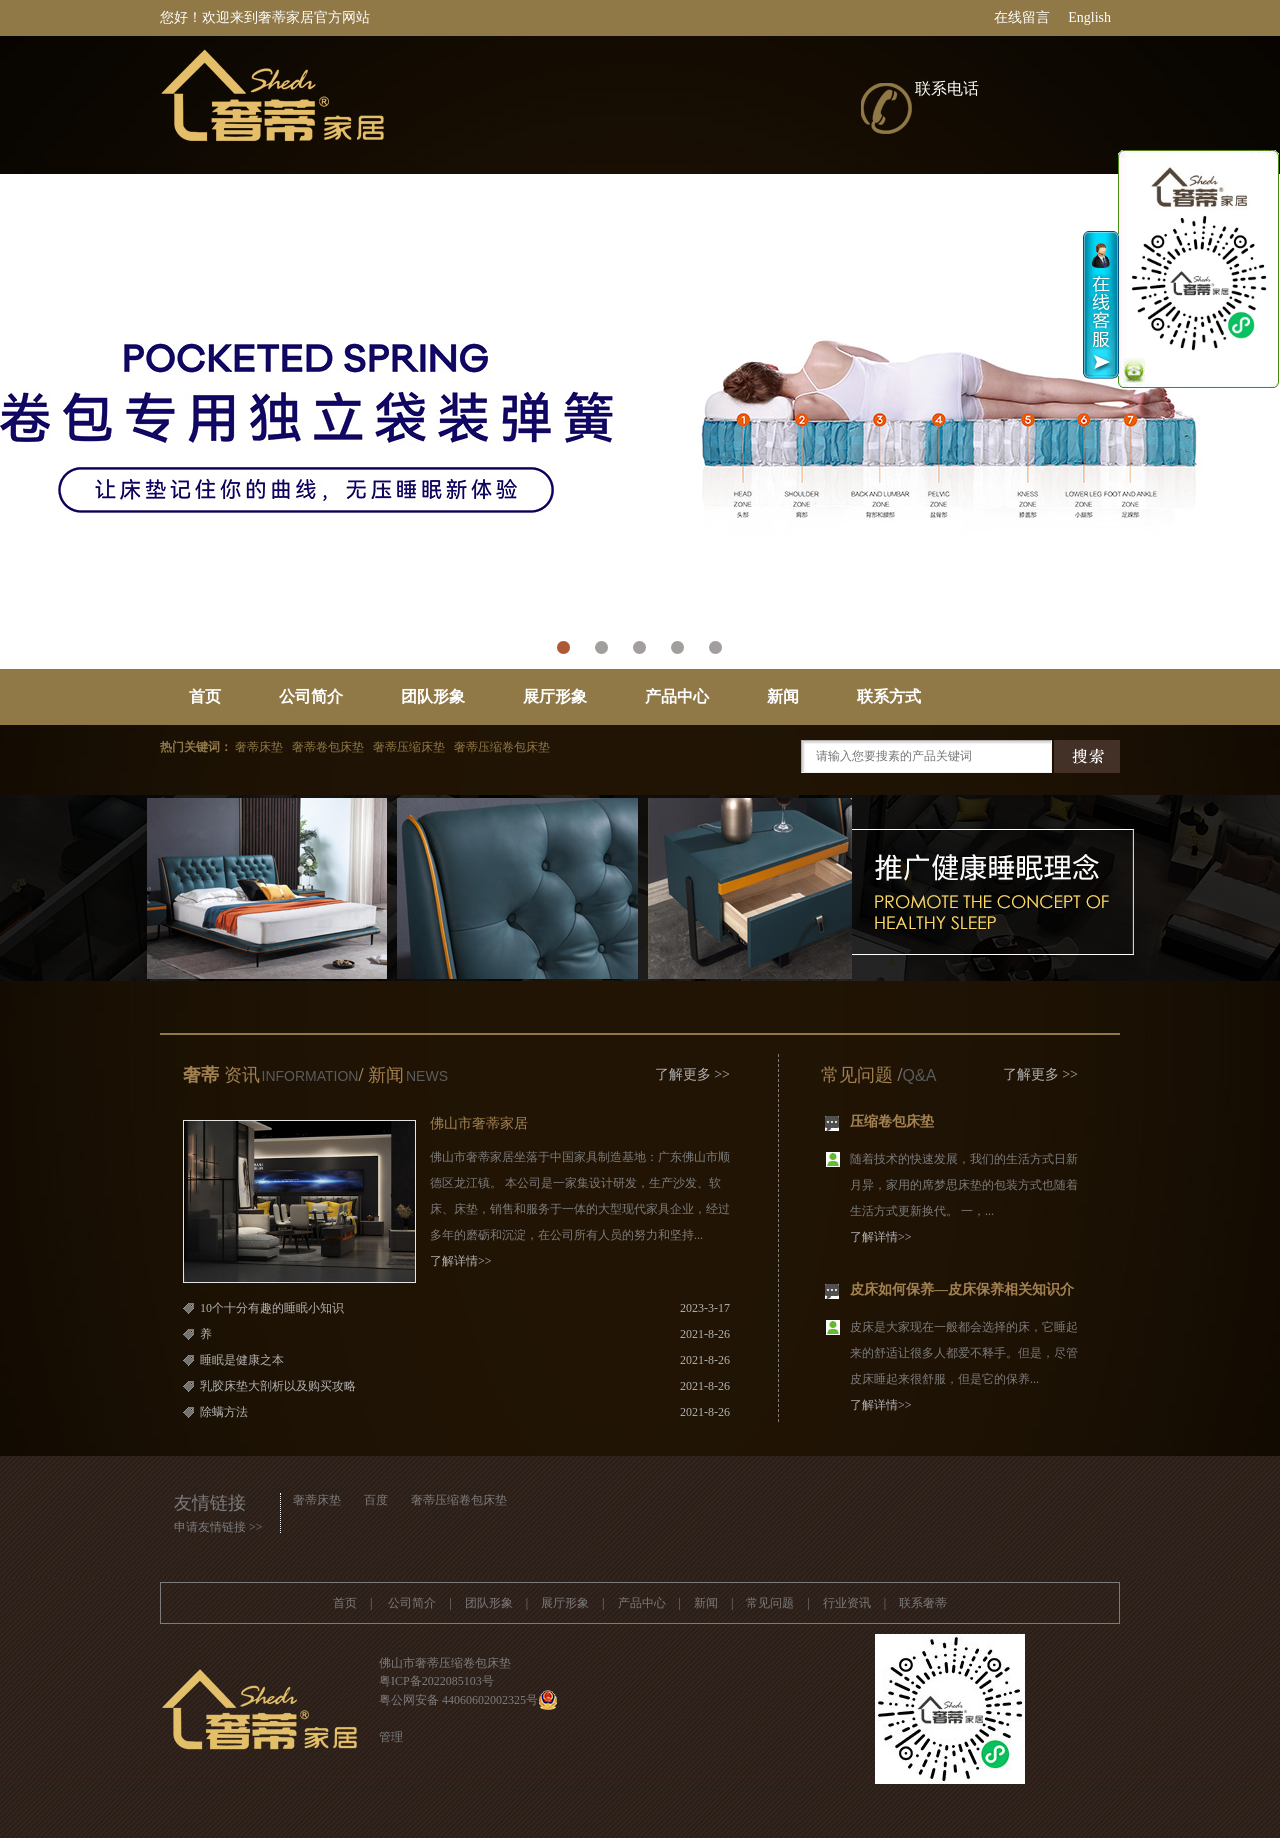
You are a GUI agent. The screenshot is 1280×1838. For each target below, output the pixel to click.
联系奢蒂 (923, 1603)
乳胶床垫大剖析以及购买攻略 (278, 1386)
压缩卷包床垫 (892, 1123)
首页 (205, 696)
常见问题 (857, 1075)
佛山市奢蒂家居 (479, 1123)
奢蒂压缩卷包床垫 (459, 1500)
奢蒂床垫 (317, 1500)
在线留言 (1022, 17)
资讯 (239, 1075)
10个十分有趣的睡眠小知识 (272, 1308)
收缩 (1101, 305)
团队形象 (433, 696)
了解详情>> (461, 1261)
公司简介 (311, 696)
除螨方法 (224, 1412)
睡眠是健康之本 (242, 1360)
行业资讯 (847, 1603)
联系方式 (889, 696)
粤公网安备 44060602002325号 (458, 1700)
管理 (391, 1737)
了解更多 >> (692, 1074)
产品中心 (677, 696)
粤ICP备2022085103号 (436, 1681)
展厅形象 (555, 696)
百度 (376, 1500)
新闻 (783, 696)
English (1089, 17)
